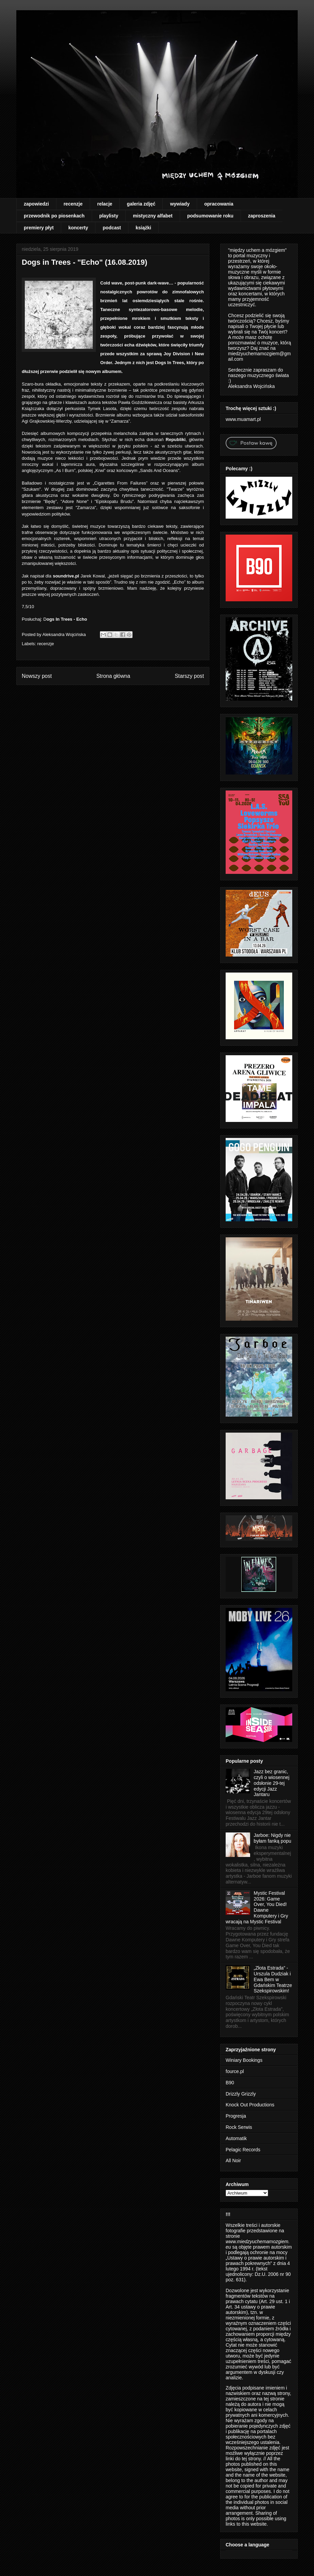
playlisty (108, 215)
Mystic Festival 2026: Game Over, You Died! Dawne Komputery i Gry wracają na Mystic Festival (257, 1907)
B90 (230, 2082)
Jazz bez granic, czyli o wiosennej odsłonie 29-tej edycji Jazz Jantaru (272, 1783)
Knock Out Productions (250, 2104)
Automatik (236, 2138)
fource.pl (235, 2071)
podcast (112, 227)
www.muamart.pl (243, 419)
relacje (104, 204)
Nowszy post (37, 676)
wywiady (180, 204)
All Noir (233, 2160)
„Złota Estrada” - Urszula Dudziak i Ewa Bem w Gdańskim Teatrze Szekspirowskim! (273, 1979)
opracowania (218, 204)
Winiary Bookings (244, 2060)
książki (143, 227)
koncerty (78, 227)
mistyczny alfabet (153, 215)
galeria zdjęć (141, 204)
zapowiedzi (36, 204)
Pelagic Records (243, 2149)
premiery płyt (39, 227)
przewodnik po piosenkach (54, 215)
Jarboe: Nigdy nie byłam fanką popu (273, 1838)
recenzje (73, 204)
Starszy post (189, 676)
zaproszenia (261, 215)
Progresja (236, 2116)
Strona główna (113, 676)
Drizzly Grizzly (241, 2094)
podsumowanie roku (210, 215)
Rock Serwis (239, 2127)
